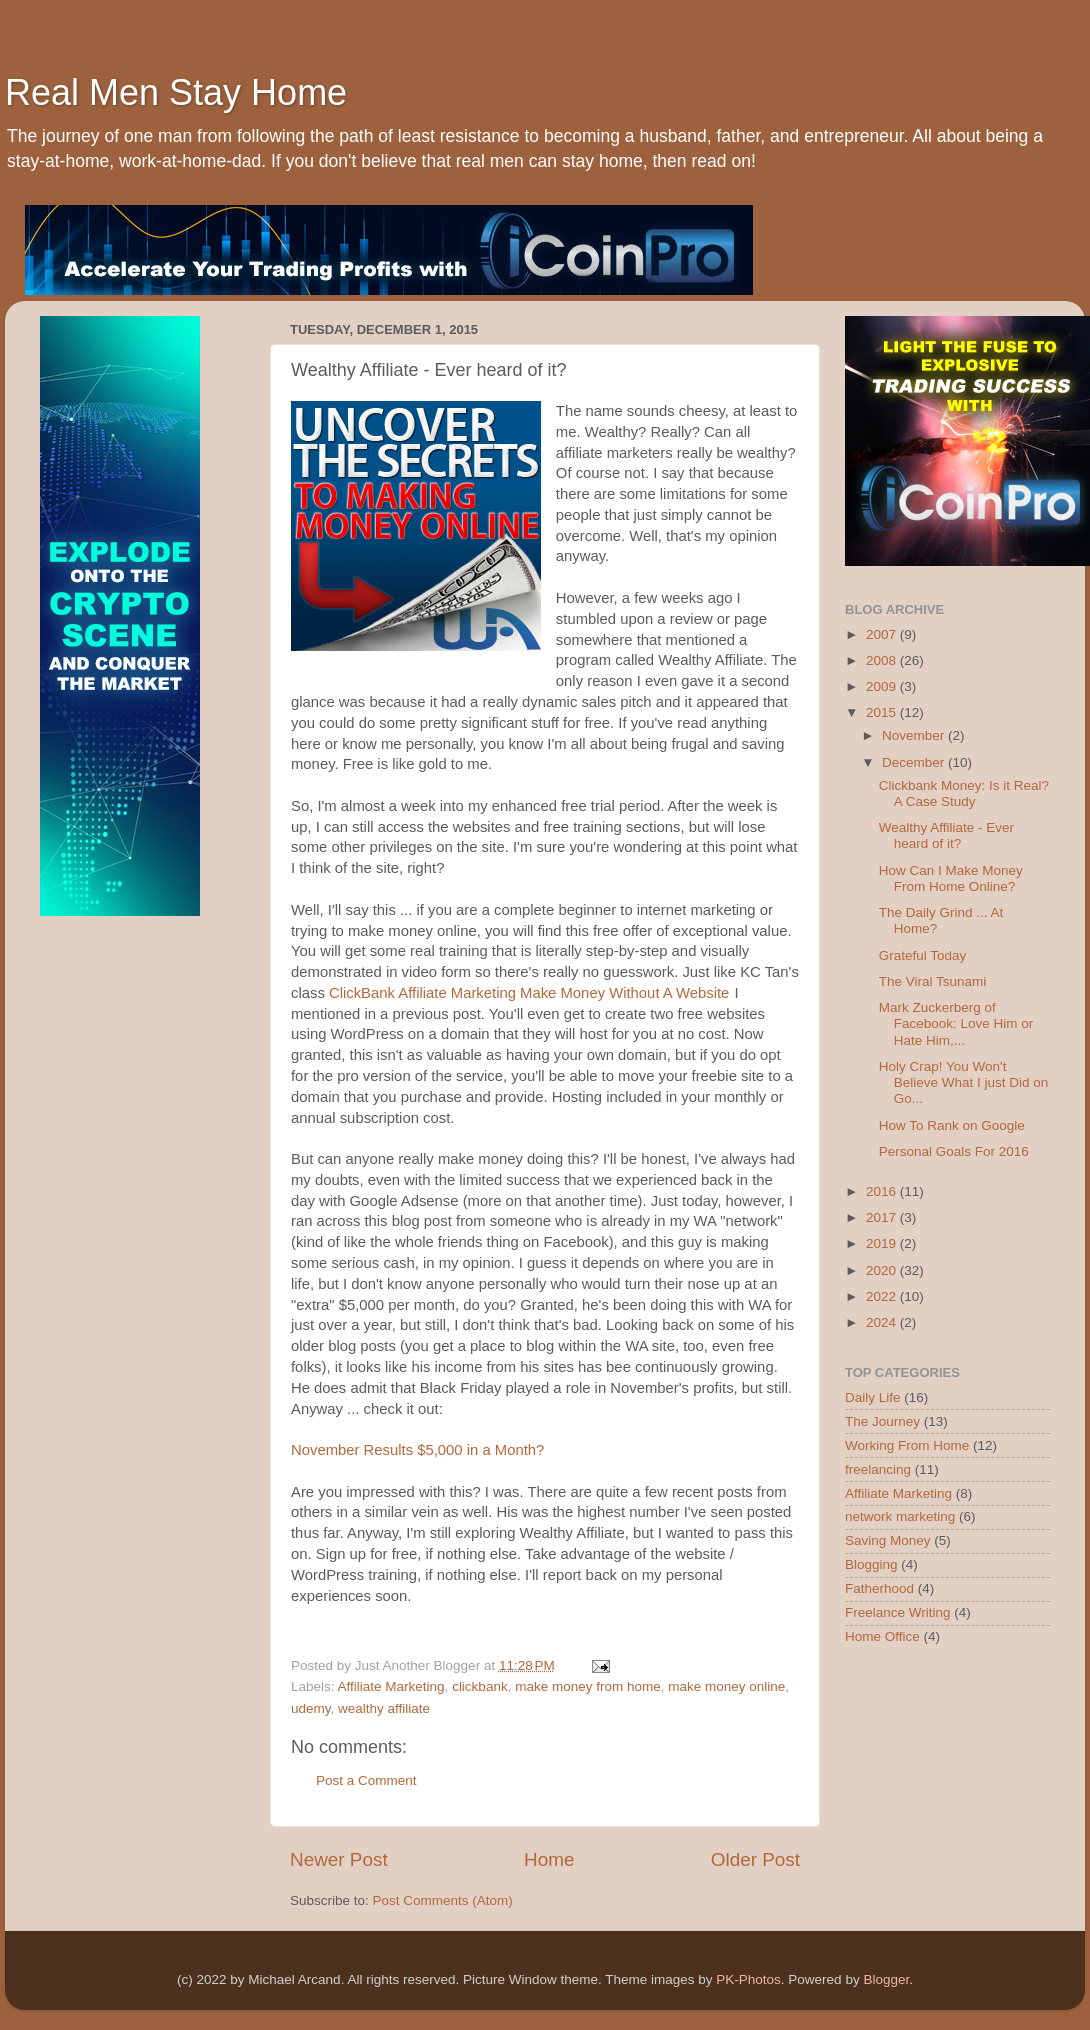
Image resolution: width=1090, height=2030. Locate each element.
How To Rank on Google (952, 1125)
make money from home (588, 1686)
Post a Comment (366, 1780)
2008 (883, 660)
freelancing (878, 1469)
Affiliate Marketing (391, 1686)
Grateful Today (923, 955)
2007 (883, 634)
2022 (883, 1296)
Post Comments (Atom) (443, 1900)
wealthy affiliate (384, 1708)
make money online (726, 1686)
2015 (883, 712)
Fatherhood (879, 1588)
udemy (311, 1708)
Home (549, 1859)
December (915, 762)
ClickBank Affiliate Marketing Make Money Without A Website (529, 993)
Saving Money (888, 1540)
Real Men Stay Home (176, 92)
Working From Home (907, 1445)
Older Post (755, 1859)
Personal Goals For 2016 (954, 1151)
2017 (883, 1217)
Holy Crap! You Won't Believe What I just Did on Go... (964, 1082)
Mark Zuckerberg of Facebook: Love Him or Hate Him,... (956, 1023)
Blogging (871, 1564)
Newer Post (339, 1859)
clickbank (480, 1686)
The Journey (882, 1421)
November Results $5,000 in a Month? (417, 1450)
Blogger (886, 1979)
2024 (883, 1322)
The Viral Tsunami (933, 981)
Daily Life (873, 1397)
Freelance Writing (898, 1612)
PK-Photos (748, 1979)
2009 (883, 686)
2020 (883, 1270)
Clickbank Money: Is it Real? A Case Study (964, 793)
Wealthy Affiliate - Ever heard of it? (946, 835)
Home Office (882, 1636)
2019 (883, 1243)
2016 (883, 1191)
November (915, 735)
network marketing (900, 1516)
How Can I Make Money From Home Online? (951, 878)
